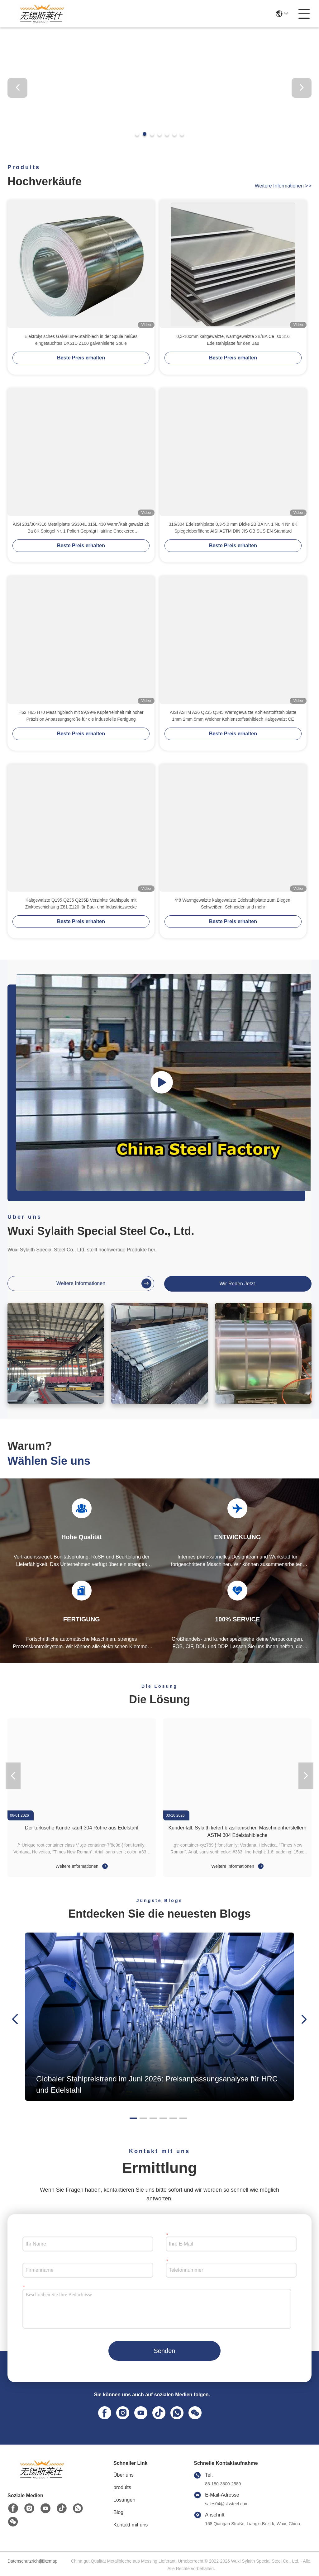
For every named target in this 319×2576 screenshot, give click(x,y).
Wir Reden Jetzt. (237, 1283)
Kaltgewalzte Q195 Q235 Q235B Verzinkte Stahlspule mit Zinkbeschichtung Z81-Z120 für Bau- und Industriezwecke (81, 903)
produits (122, 2487)
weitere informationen (283, 185)
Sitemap (49, 2561)
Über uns (123, 2475)
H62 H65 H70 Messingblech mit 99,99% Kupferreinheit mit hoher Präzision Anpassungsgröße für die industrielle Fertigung (81, 716)
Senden (164, 2350)
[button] (137, 134)
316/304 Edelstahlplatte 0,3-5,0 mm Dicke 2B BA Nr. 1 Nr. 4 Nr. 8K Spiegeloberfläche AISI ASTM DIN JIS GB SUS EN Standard (233, 528)
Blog (118, 2512)
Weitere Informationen (81, 1866)
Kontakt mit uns (130, 2524)
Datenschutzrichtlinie (22, 2561)
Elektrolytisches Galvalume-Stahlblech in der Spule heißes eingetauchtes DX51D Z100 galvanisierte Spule (81, 340)
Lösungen (124, 2499)
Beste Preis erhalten (81, 357)
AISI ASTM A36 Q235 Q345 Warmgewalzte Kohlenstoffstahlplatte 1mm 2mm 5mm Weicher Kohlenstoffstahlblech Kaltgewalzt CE (233, 716)
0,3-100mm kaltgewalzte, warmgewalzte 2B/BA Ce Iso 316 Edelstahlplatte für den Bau (232, 340)
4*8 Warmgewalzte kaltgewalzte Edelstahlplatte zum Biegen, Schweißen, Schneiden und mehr (232, 903)
